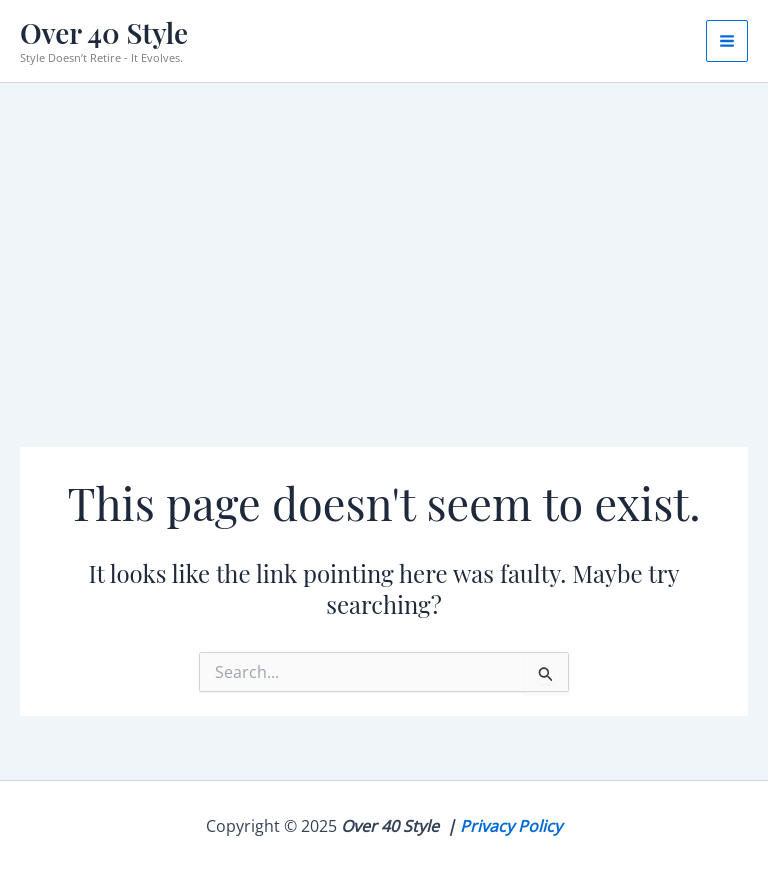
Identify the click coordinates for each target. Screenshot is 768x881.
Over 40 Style (104, 32)
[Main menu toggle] (727, 41)
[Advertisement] (384, 233)
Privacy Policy (511, 826)
